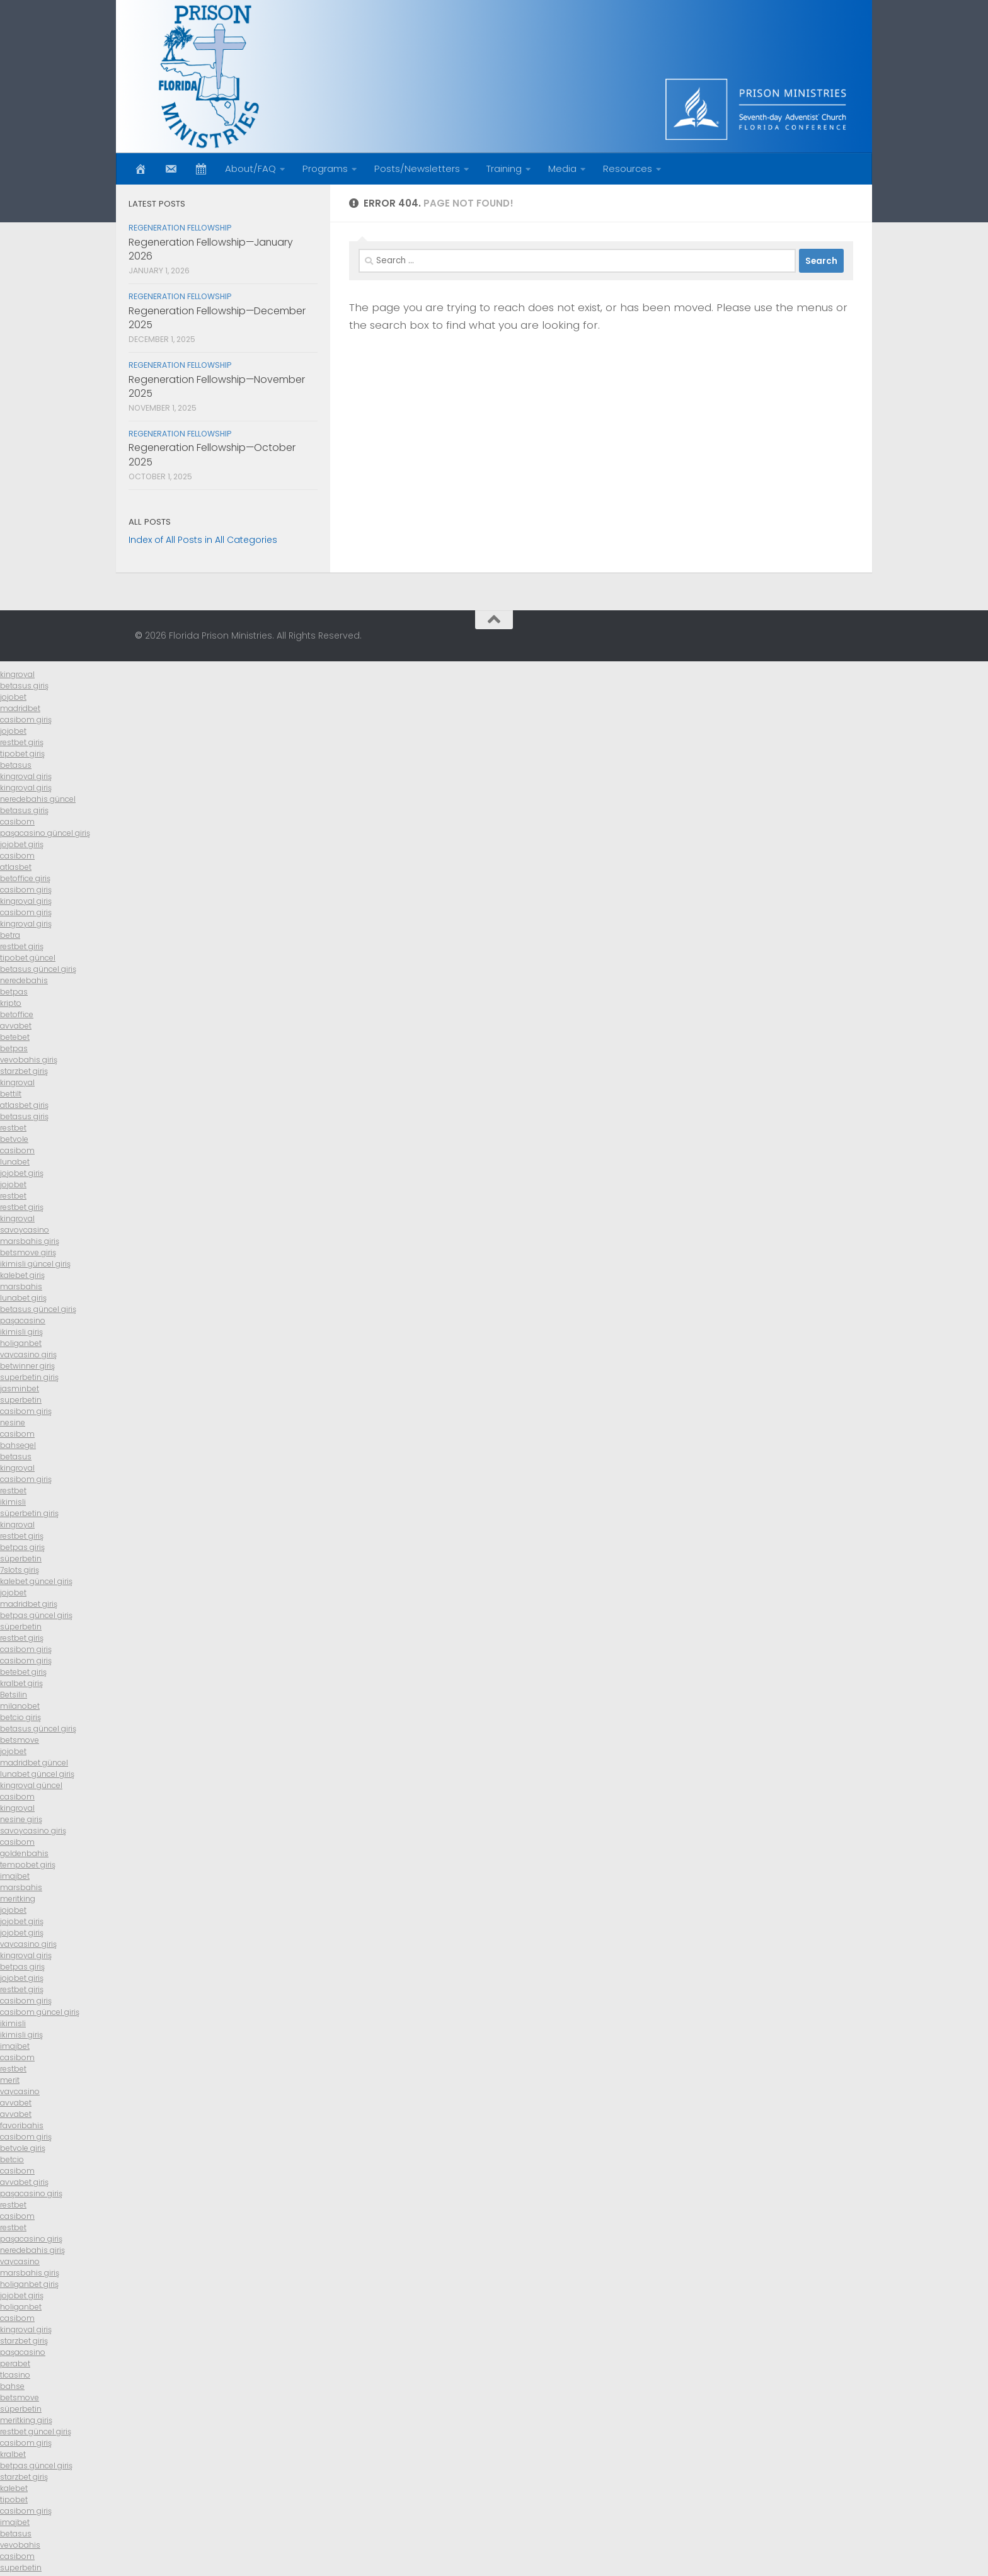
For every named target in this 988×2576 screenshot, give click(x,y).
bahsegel (18, 1445)
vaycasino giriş (28, 1354)
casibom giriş (26, 719)
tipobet (14, 2499)
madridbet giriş (28, 1604)
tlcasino (15, 2374)
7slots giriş (19, 1569)
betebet (15, 1037)
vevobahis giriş (28, 1059)
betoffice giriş (25, 878)
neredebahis (24, 980)
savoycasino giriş (33, 1830)
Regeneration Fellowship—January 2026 (211, 249)
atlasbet (16, 867)
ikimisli (13, 1501)
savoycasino (24, 1229)
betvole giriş (22, 2148)
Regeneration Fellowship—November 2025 (217, 386)
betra (10, 935)
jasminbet (19, 1388)
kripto (10, 1003)
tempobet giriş (27, 1864)
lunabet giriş (23, 1297)
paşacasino (22, 1320)
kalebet (14, 2488)
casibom (17, 821)
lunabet (15, 1161)
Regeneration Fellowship (180, 227)
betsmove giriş (28, 1252)
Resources (627, 168)
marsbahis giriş (29, 1241)
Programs (325, 168)
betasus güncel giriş (38, 969)
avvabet (16, 1025)
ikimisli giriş (21, 1331)
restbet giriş (21, 742)
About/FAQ (250, 168)
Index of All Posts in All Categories (203, 539)
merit (10, 2080)
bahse (12, 2386)
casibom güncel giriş (39, 2012)
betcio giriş (20, 1717)
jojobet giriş (21, 844)
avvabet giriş (24, 2182)
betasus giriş (24, 685)
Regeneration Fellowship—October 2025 (212, 454)
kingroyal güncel (31, 1785)
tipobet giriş (22, 753)
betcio (12, 2159)
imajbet (15, 1876)
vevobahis (20, 2544)
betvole (14, 1139)
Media (562, 168)
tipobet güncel (27, 957)
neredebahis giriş (32, 2250)
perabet (15, 2363)
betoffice (16, 1014)
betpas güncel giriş (36, 1615)
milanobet (20, 1706)
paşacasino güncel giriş (45, 833)
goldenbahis (24, 1853)
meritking (17, 1898)
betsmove (19, 1740)
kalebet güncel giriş (36, 1581)
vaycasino (20, 2091)
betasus (16, 765)
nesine (12, 1422)
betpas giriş (22, 1547)
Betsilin (13, 1694)
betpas (14, 991)
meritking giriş (26, 2420)
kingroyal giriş (26, 776)
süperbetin (21, 1558)
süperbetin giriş (29, 1513)
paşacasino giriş (31, 2193)
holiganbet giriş (29, 2284)
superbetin (21, 1399)
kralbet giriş (21, 1683)
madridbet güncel (34, 1762)
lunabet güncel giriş (37, 1774)
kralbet (13, 2454)
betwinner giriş (27, 1365)
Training (504, 168)
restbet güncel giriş (35, 2431)
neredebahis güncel (38, 799)
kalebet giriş (22, 1275)
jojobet (13, 697)
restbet (13, 1127)
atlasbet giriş (24, 1105)
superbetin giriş (29, 1377)
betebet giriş (23, 1672)
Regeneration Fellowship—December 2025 (217, 318)
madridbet (20, 708)
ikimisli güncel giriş (35, 1263)
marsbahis (21, 1286)
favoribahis (21, 2125)
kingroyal (17, 674)
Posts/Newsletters (417, 168)
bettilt (10, 1093)
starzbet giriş (24, 1071)
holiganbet (21, 1343)
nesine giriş (21, 1819)
